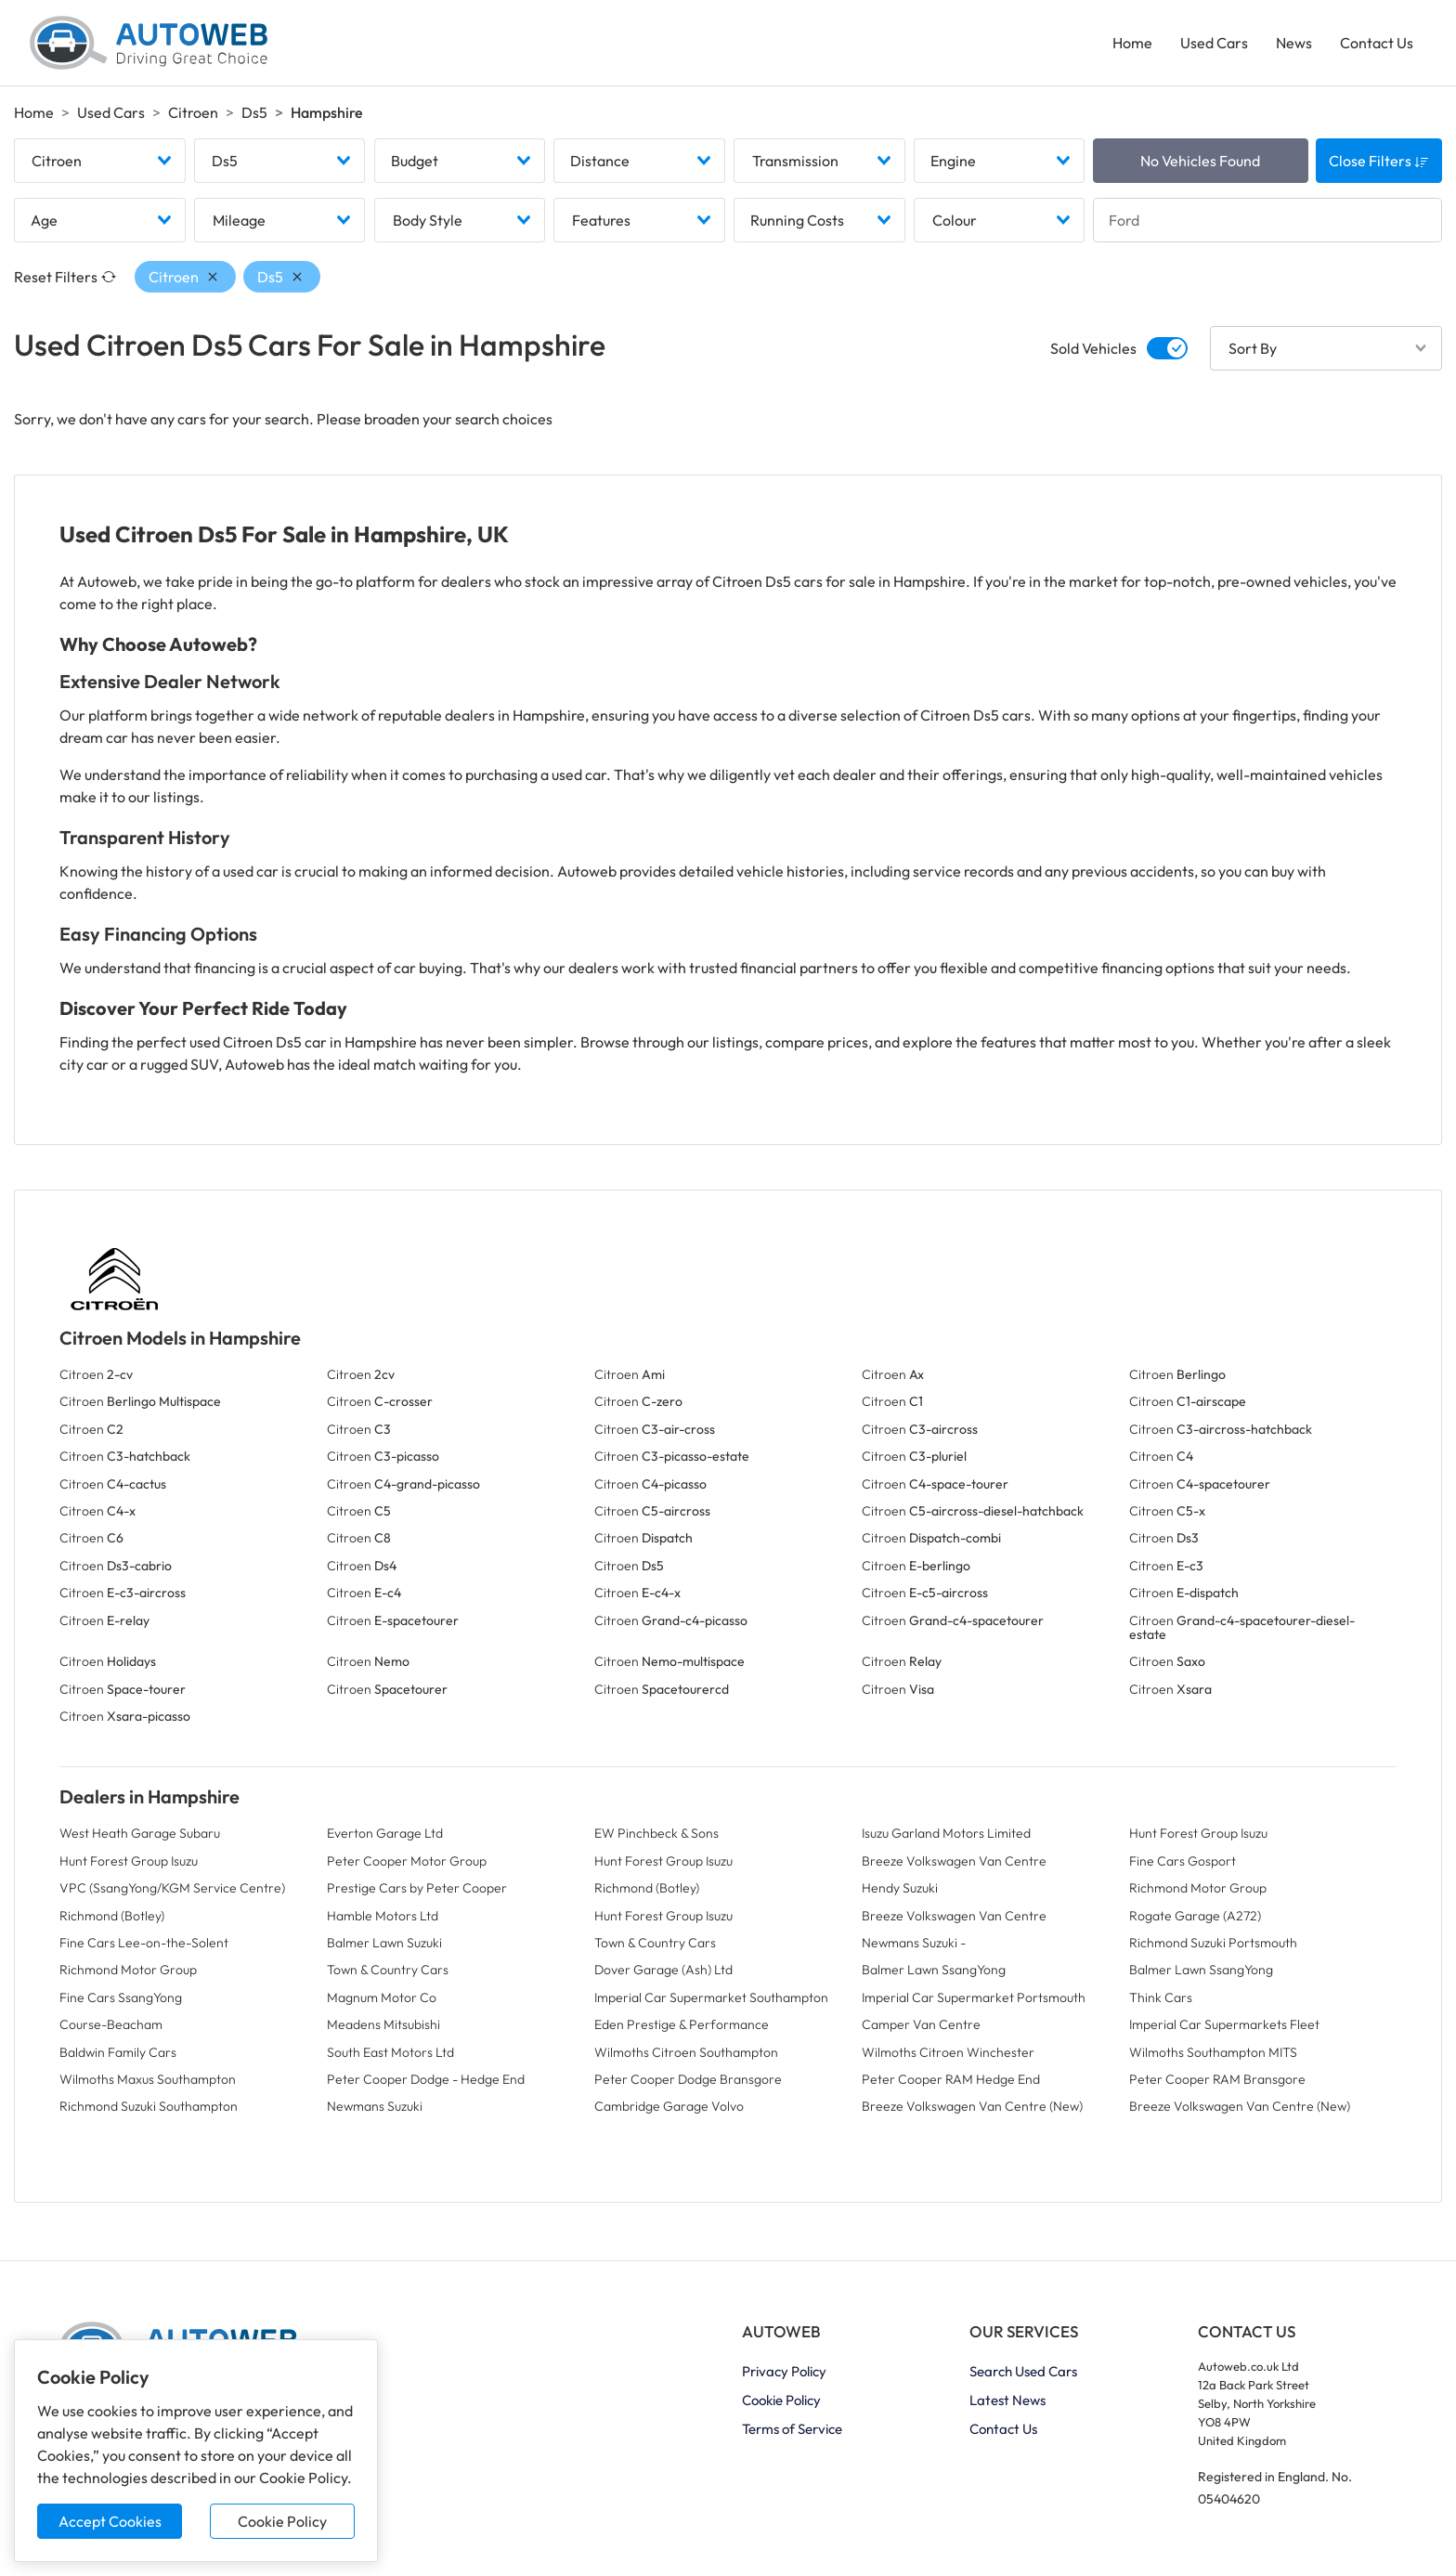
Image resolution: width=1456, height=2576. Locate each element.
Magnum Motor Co (381, 1997)
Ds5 (254, 112)
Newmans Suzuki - (914, 1942)
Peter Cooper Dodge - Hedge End (426, 2079)
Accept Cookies (110, 2521)
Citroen (193, 112)
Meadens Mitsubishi (383, 2024)
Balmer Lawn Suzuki (384, 1942)
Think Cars (1160, 1997)
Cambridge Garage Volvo (669, 2106)
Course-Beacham (110, 2024)
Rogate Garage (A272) (1195, 1915)
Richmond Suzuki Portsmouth (1213, 1942)
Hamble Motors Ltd (382, 1915)
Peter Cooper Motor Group (407, 1861)
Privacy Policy (784, 2371)
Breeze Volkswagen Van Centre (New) (972, 2106)
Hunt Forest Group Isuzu (1198, 1833)
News (1294, 42)
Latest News (1007, 2400)
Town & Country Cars (655, 1942)
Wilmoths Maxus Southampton (147, 2079)
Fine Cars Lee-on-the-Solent (143, 1942)
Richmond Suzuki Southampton (148, 2106)
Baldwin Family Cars (117, 2052)
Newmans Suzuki (374, 2106)
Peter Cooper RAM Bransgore (1217, 2079)
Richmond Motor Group (1198, 1888)
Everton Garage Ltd (385, 1833)
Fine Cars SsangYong (120, 1997)
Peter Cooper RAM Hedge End (951, 2079)
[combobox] (100, 160)
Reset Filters (65, 276)
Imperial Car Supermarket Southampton (711, 1997)
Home (1132, 42)
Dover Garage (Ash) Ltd (663, 1969)
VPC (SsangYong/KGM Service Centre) (172, 1888)
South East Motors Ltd (390, 2052)
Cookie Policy (282, 2521)
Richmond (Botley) (646, 1888)
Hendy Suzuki (900, 1888)
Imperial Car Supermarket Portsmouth (974, 1997)
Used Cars (1214, 42)
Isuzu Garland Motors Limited (946, 1833)
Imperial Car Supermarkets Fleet (1224, 2024)
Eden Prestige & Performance (681, 2024)
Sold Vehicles (1093, 348)
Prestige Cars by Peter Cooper (417, 1888)
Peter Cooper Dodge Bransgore (688, 2079)
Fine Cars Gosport (1182, 1861)
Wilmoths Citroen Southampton (686, 2052)
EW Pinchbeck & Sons (656, 1833)
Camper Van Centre (921, 2024)
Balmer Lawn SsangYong (934, 1969)
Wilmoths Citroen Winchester (948, 2052)
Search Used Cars (1023, 2371)
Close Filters (1379, 160)
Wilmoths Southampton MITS (1213, 2052)
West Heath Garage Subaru (139, 1833)
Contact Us (1376, 42)
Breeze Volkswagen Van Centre (954, 1861)
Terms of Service (792, 2429)
